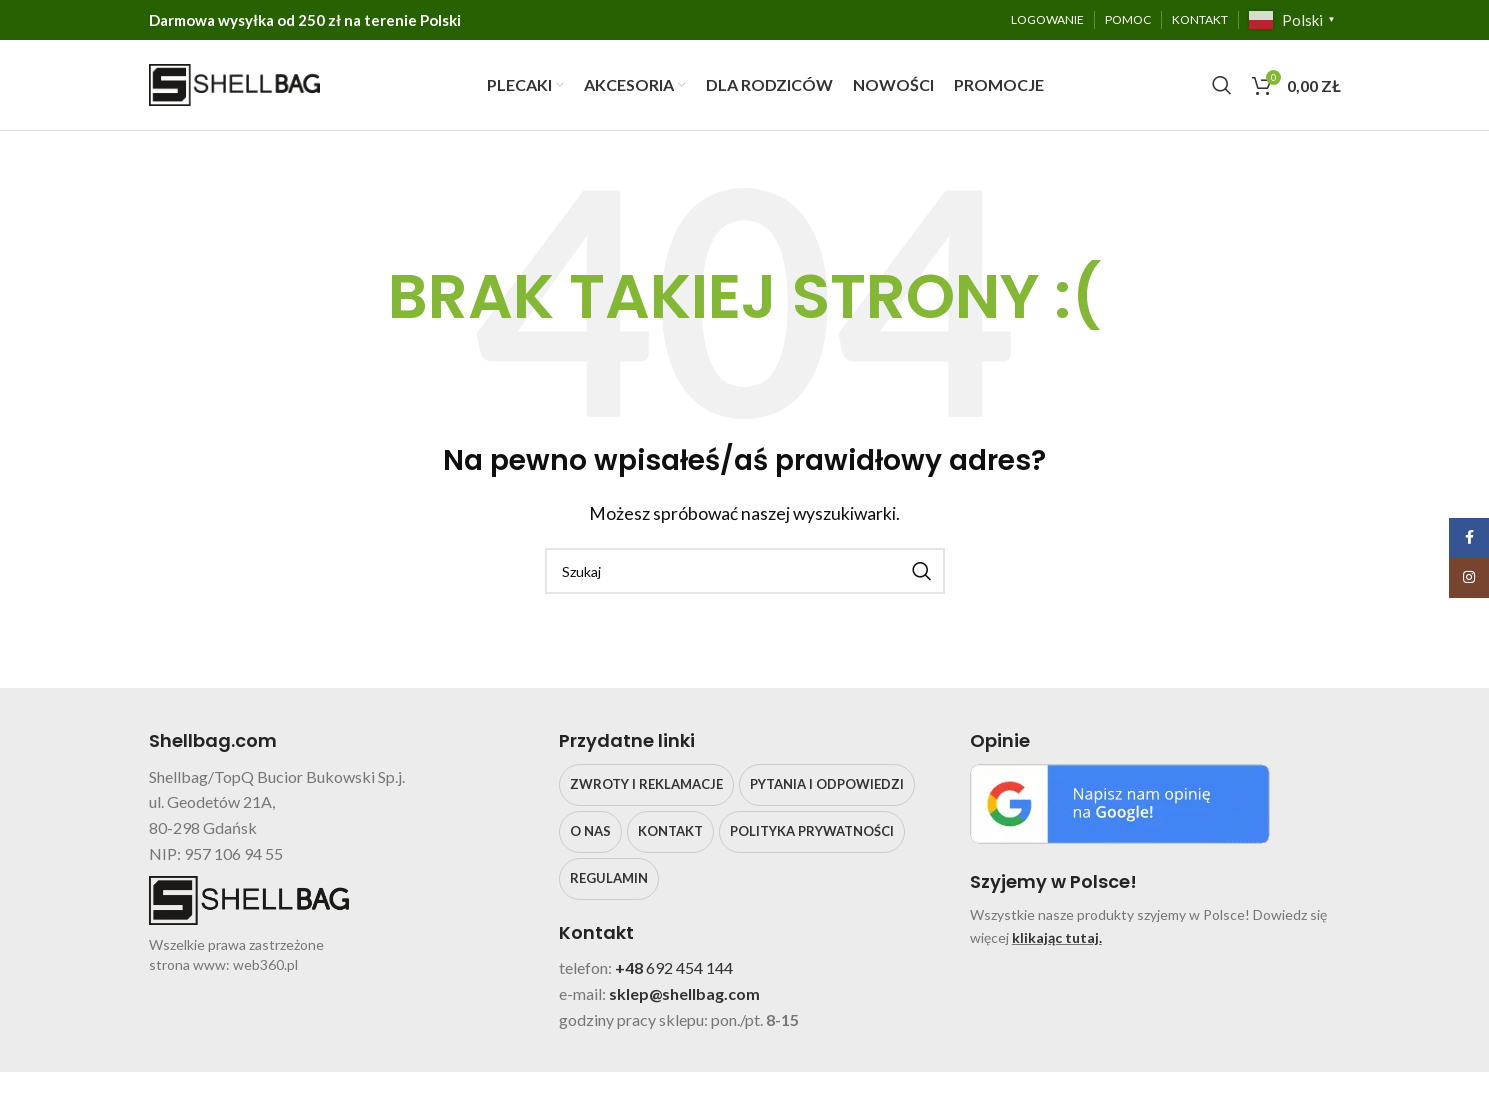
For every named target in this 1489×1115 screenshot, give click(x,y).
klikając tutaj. (1057, 937)
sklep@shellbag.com (684, 993)
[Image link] (1120, 801)
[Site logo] (234, 82)
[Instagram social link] (1469, 578)
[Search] (1222, 85)
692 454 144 (689, 968)
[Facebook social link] (1469, 538)
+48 (630, 968)
